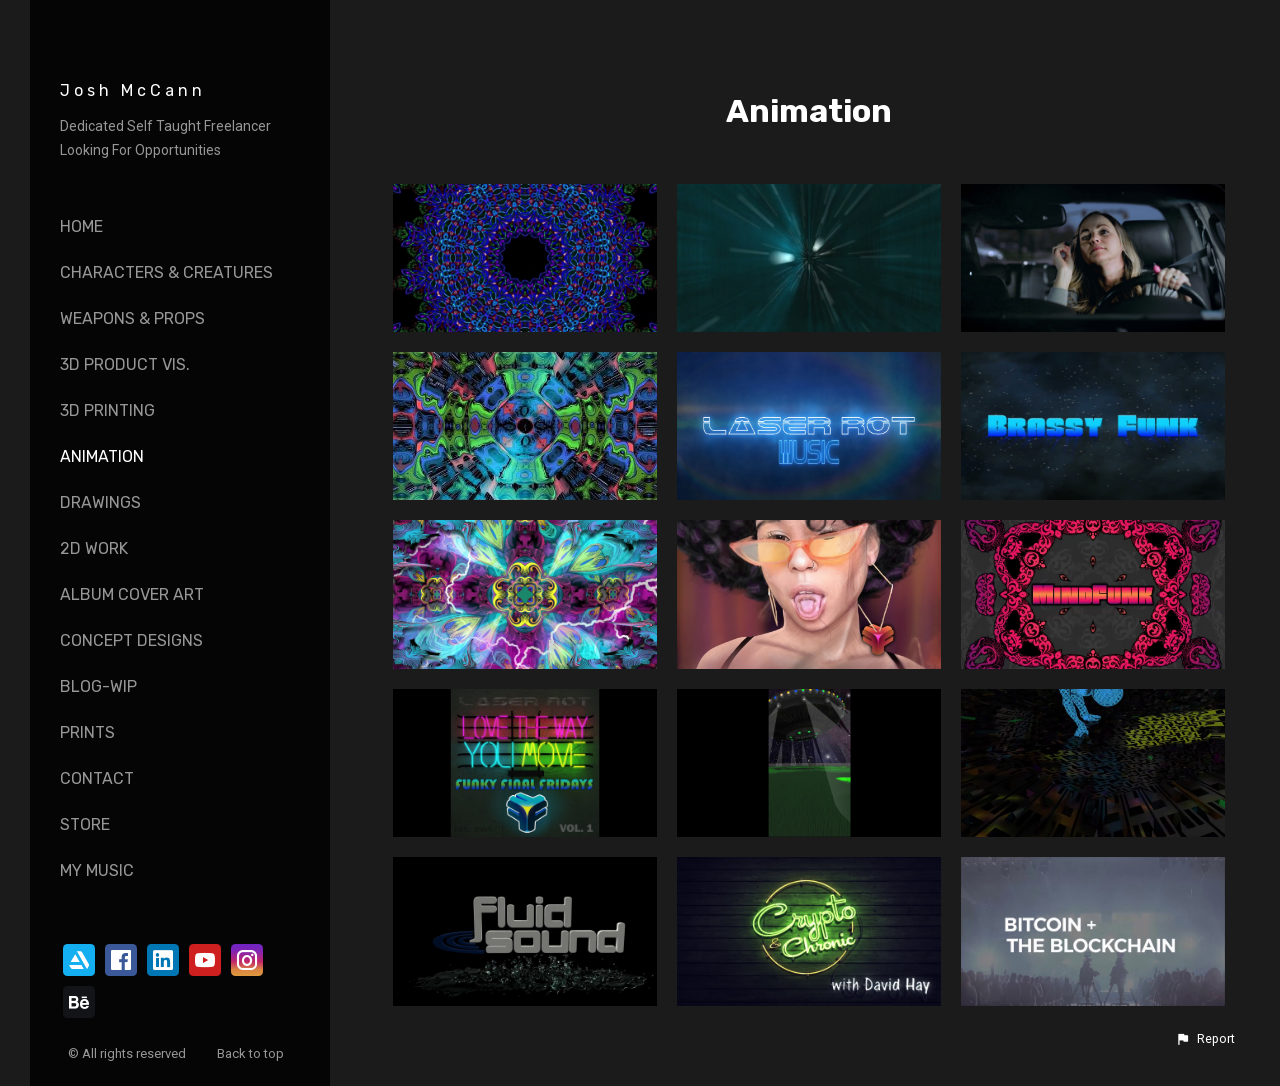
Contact (97, 778)
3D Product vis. (125, 364)
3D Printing (107, 410)
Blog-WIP (98, 686)
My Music (97, 870)
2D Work (94, 548)
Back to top (252, 1053)
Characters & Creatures (166, 272)
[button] (1205, 1039)
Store (85, 824)
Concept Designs (131, 640)
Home (81, 226)
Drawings (100, 502)
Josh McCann (133, 90)
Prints (87, 732)
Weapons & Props (132, 318)
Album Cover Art (132, 594)
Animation (102, 456)
